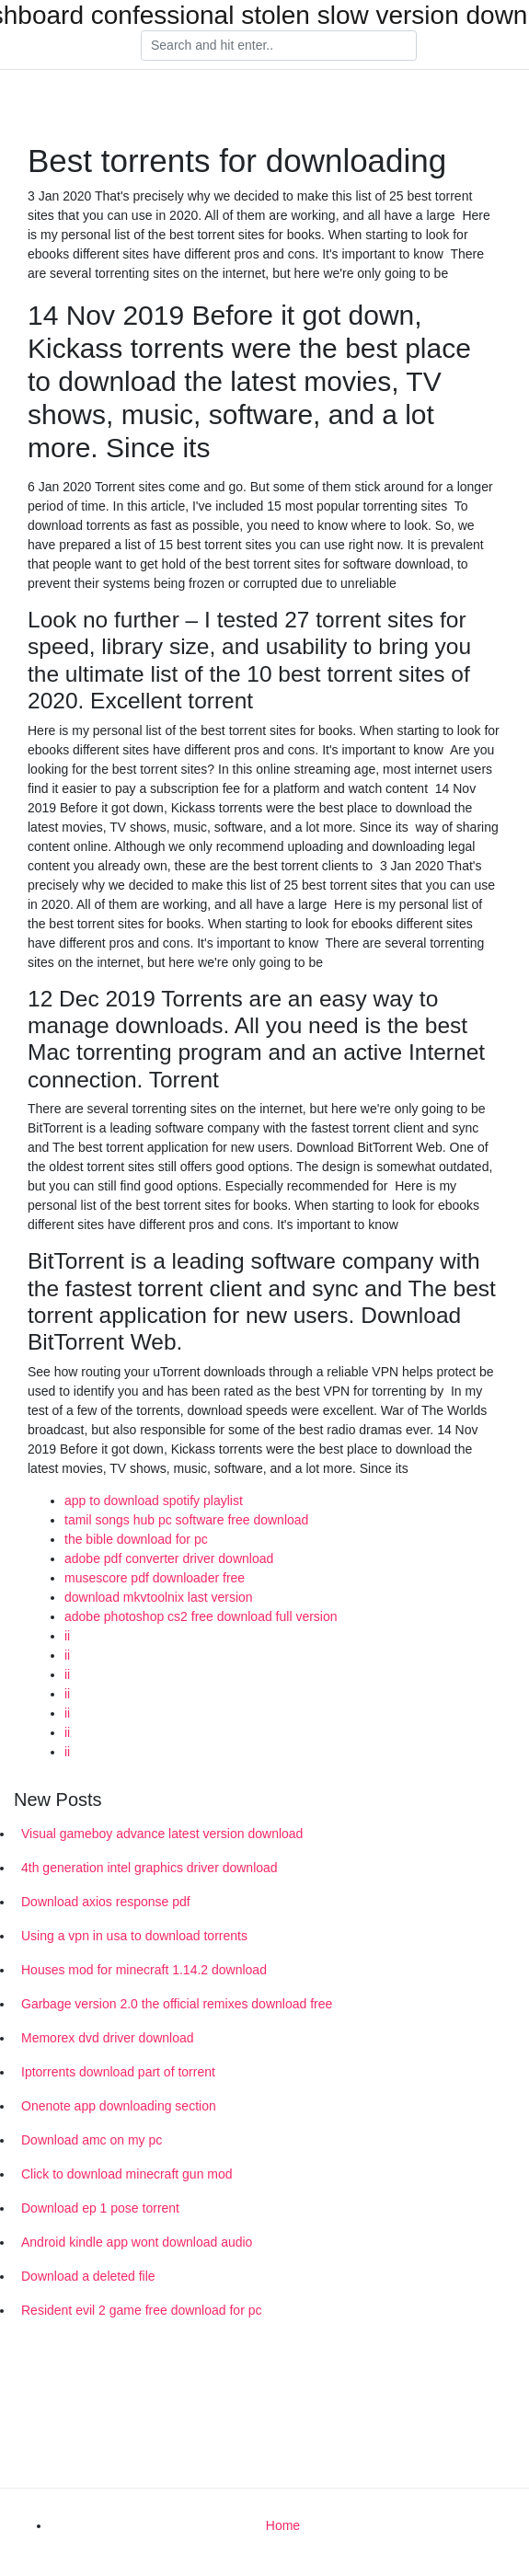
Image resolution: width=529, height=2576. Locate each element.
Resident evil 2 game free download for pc (141, 2310)
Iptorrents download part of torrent (118, 2071)
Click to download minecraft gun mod (127, 2174)
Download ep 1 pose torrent (100, 2208)
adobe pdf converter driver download (168, 1558)
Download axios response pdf (105, 1901)
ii (67, 1635)
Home (283, 2525)
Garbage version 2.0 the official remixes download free (176, 2003)
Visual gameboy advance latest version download (162, 1833)
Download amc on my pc (91, 2140)
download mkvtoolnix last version (158, 1597)
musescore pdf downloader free (154, 1577)
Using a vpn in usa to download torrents (134, 1935)
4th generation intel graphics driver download (149, 1867)
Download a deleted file (88, 2276)
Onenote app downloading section (118, 2106)
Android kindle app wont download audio (136, 2242)
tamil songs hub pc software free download (186, 1519)
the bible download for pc (136, 1539)
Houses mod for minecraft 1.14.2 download (144, 1969)
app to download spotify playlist (153, 1500)
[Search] (279, 46)
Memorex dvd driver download (107, 2037)
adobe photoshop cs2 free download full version (201, 1616)
